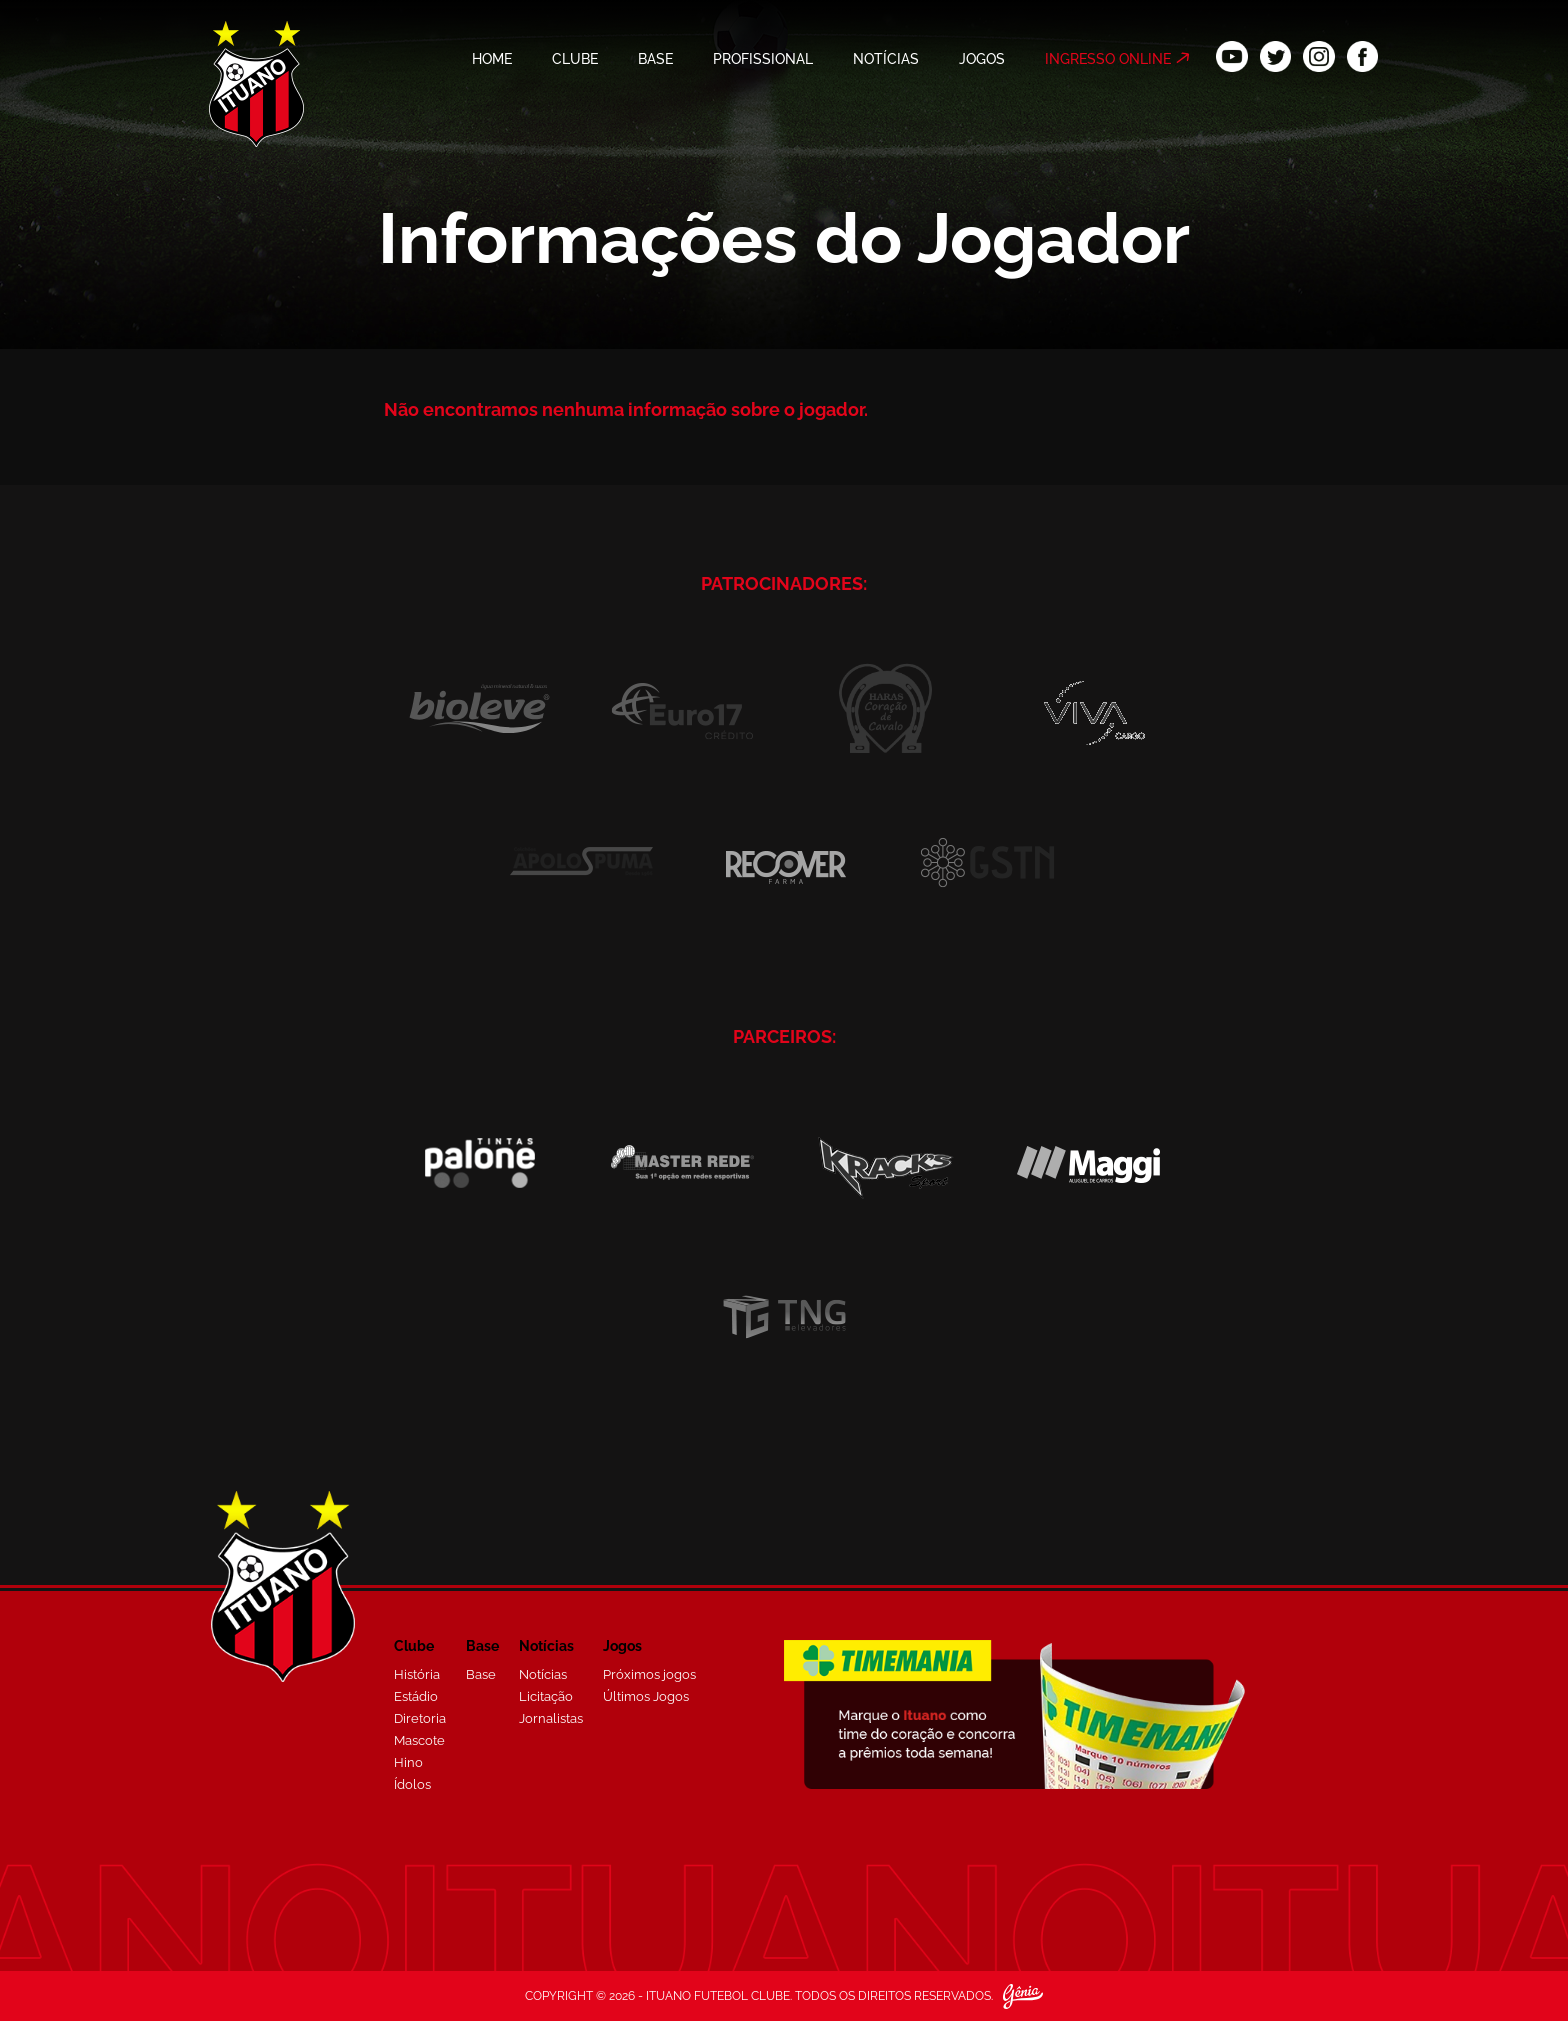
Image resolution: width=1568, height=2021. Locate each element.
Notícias (543, 1674)
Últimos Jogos (646, 1696)
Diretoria (420, 1718)
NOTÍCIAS (886, 59)
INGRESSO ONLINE (1108, 59)
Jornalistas (551, 1718)
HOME (492, 59)
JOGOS (982, 59)
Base (481, 1674)
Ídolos (412, 1784)
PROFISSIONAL (763, 59)
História (417, 1674)
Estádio (416, 1696)
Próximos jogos (649, 1674)
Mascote (419, 1740)
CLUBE (575, 59)
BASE (655, 59)
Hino (408, 1762)
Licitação (546, 1696)
